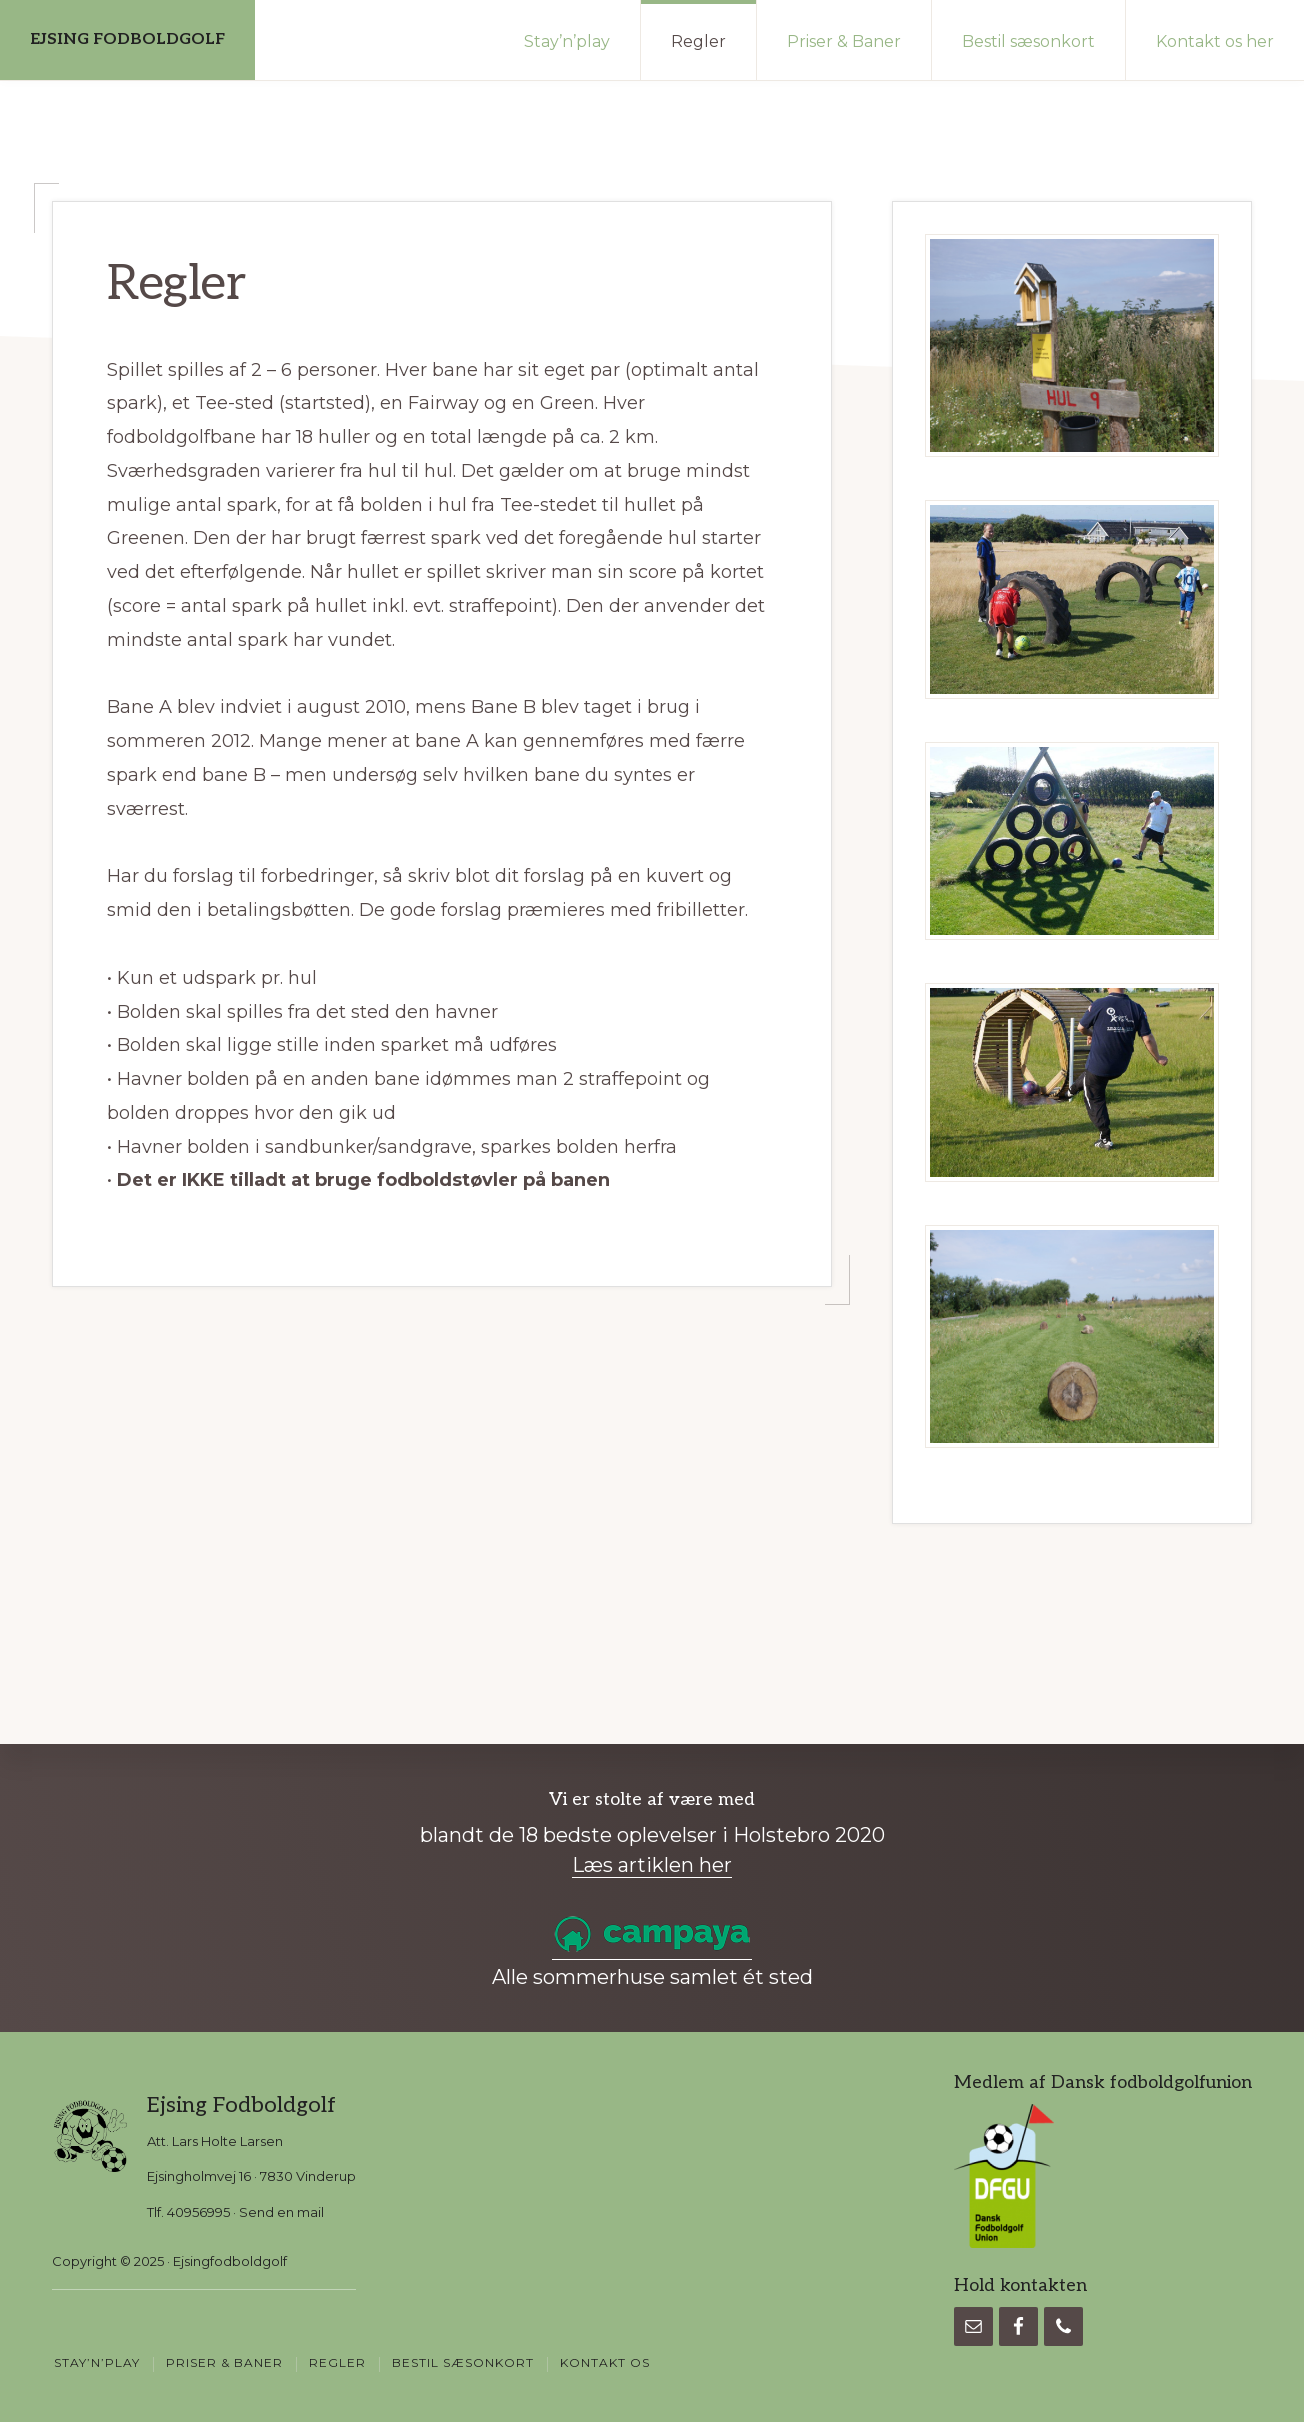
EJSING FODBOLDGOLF (127, 39)
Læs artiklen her (652, 1865)
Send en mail (281, 2212)
